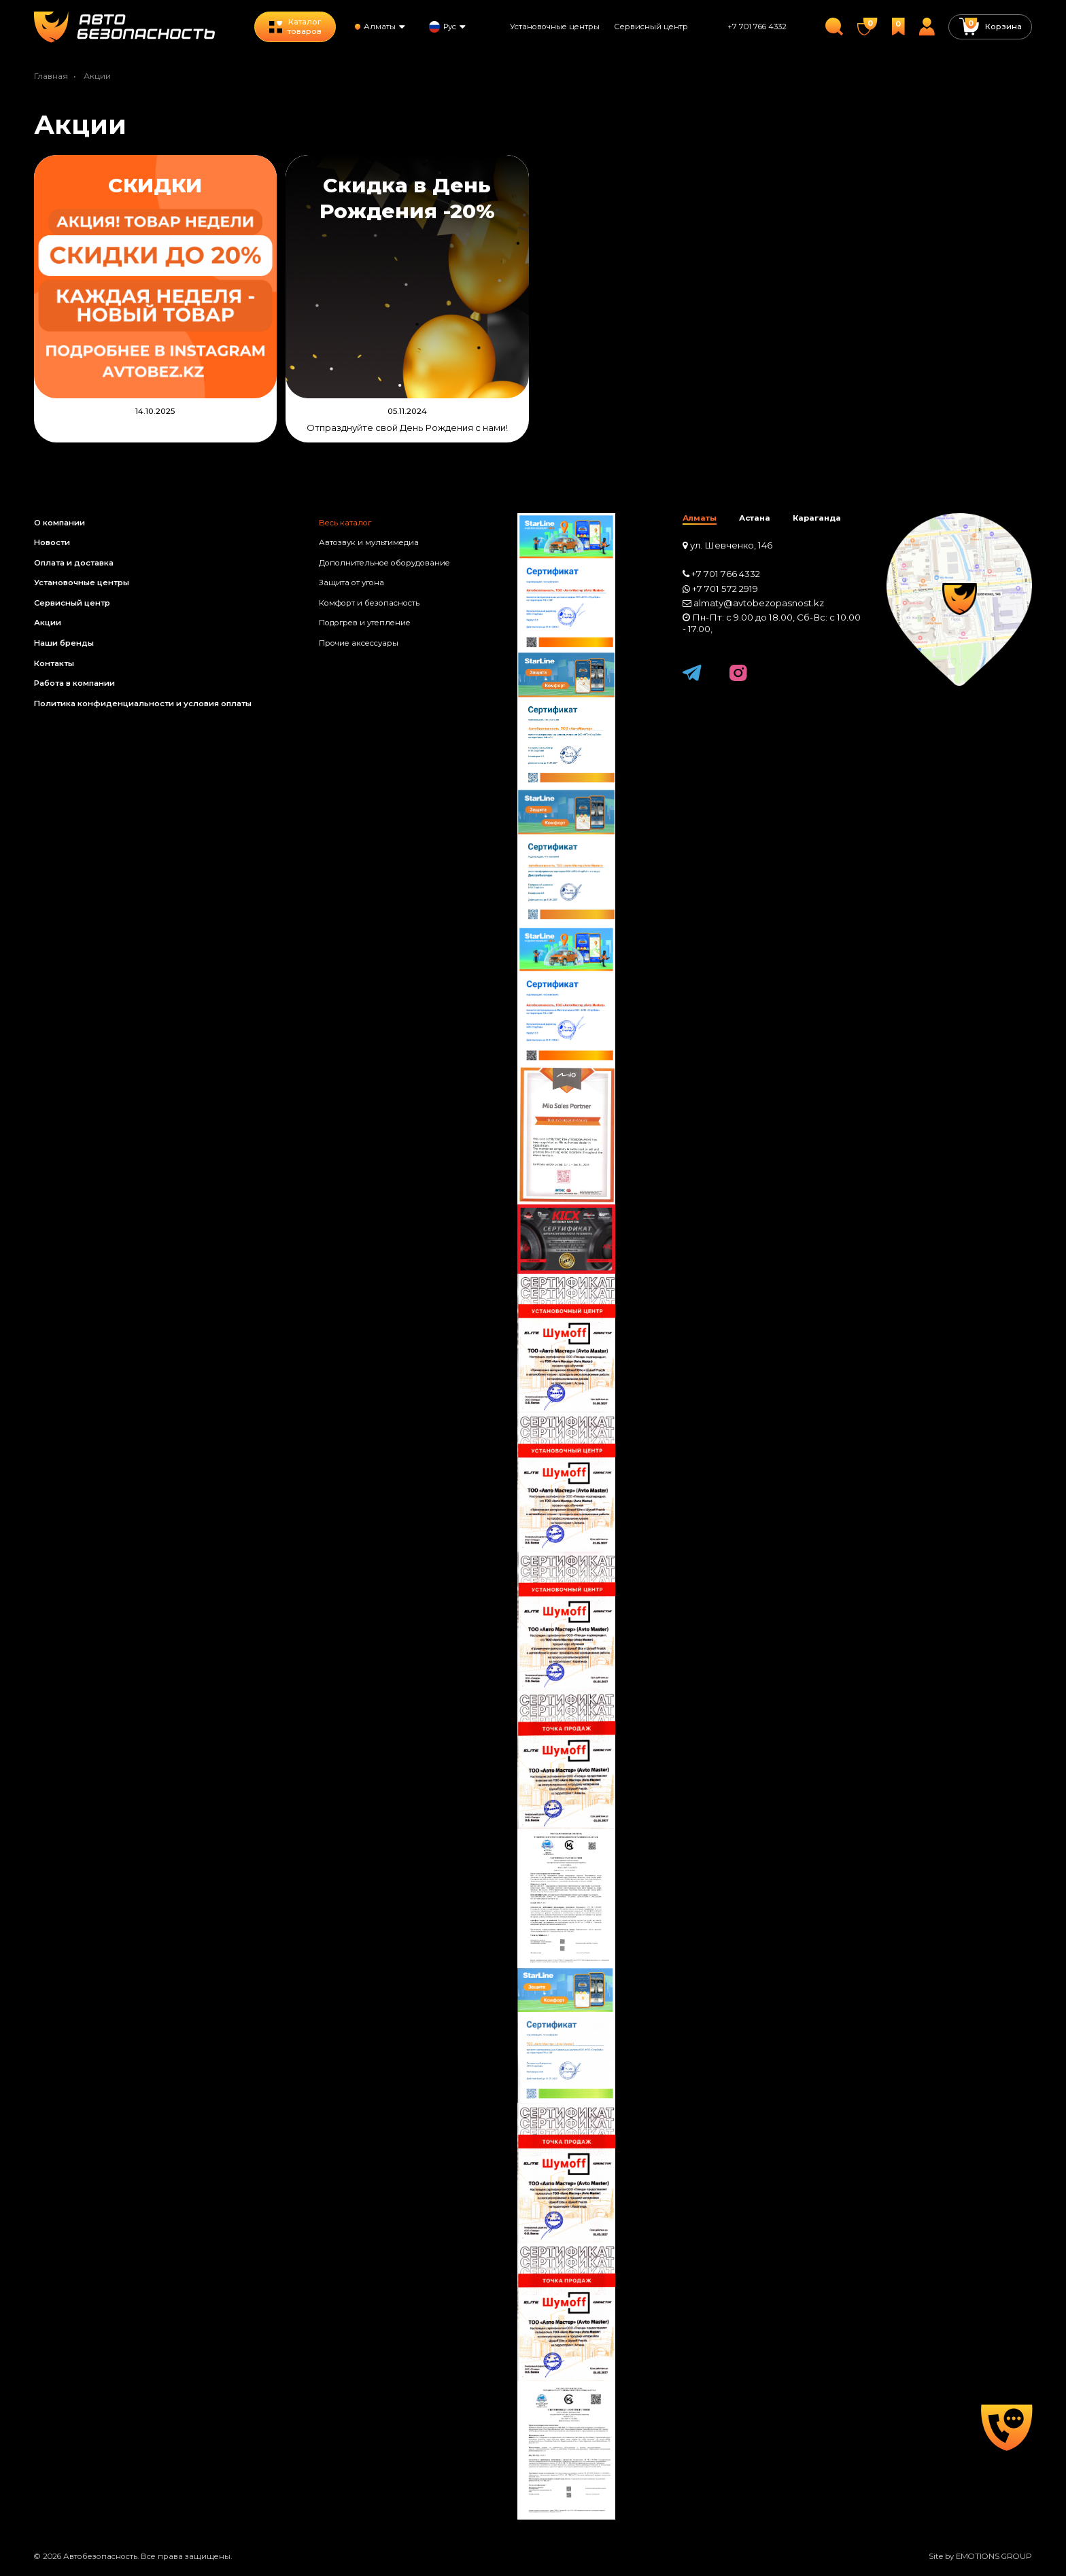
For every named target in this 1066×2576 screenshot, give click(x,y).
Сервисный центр (651, 26)
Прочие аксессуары (358, 643)
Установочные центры (555, 26)
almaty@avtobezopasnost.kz (758, 602)
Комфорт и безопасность (369, 603)
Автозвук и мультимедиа (369, 542)
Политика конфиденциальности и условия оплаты (143, 703)
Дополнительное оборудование (384, 563)
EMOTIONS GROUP (994, 2556)
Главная (51, 76)
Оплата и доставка (74, 563)
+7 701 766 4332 (757, 26)
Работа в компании (74, 683)
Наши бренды (64, 643)
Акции (47, 622)
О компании (59, 522)
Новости (52, 542)
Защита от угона (351, 582)
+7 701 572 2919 (725, 588)
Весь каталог (345, 522)
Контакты (54, 663)
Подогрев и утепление (365, 622)
